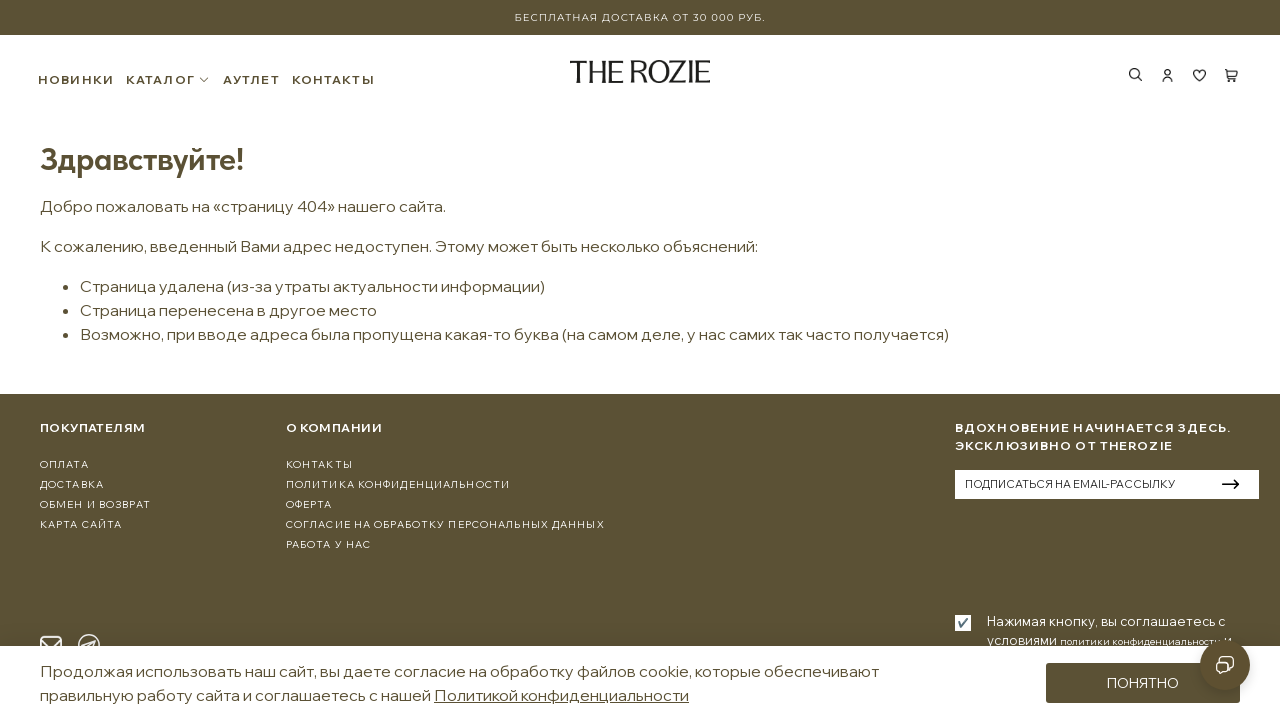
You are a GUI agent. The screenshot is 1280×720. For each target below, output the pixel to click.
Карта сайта (81, 524)
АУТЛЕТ (253, 80)
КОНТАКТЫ (335, 80)
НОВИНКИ (78, 80)
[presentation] (1107, 553)
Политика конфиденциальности (398, 484)
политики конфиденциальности (1140, 641)
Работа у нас (328, 544)
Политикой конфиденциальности (561, 695)
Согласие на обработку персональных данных (445, 524)
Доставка (72, 484)
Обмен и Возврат (95, 504)
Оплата (64, 464)
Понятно (1143, 683)
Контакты (319, 464)
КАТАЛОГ (170, 80)
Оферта (309, 504)
